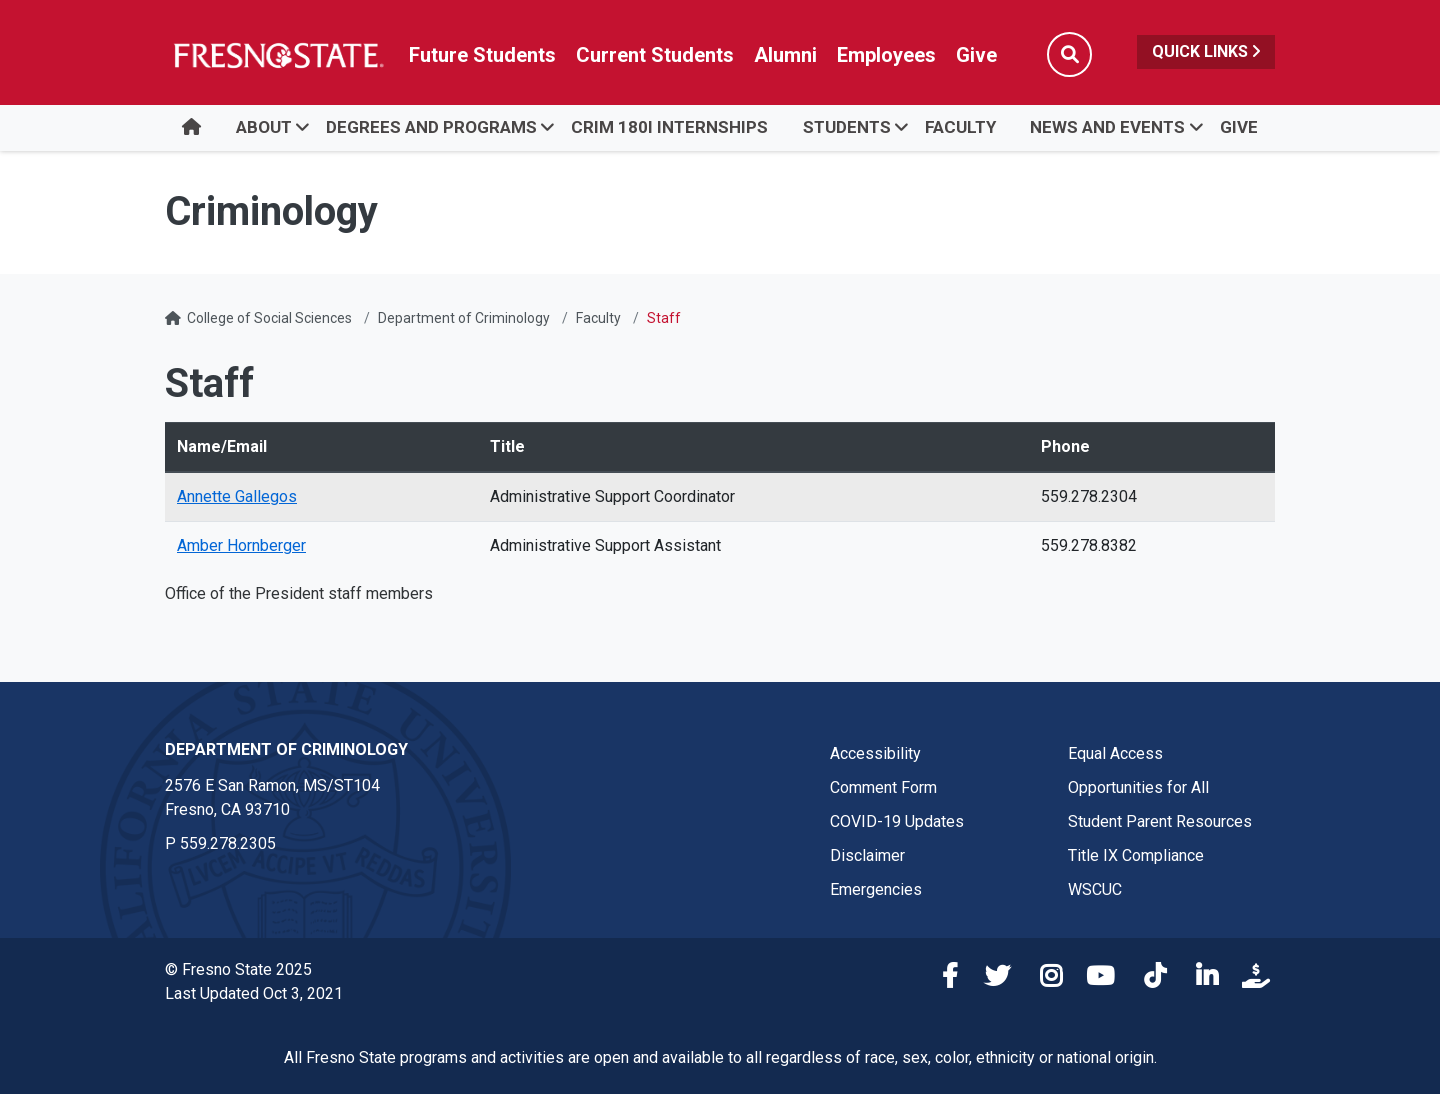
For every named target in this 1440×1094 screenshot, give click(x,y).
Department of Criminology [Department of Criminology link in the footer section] (286, 749)
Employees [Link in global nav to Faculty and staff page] (886, 55)
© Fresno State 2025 (238, 969)
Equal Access (1115, 753)
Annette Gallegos (237, 496)
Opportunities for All (1138, 787)
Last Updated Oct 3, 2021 (254, 993)
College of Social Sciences (269, 318)
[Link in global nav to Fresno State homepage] (277, 55)
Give (1239, 127)
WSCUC (1095, 889)
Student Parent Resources (1160, 821)
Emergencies (876, 889)
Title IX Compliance (1136, 855)
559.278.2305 (228, 843)
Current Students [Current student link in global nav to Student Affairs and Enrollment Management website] (655, 55)
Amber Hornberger (241, 545)
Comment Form (883, 787)
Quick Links (1206, 51)
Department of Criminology (464, 318)
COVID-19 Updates (897, 821)
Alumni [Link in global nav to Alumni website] (785, 55)
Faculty (960, 127)
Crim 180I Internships (669, 127)
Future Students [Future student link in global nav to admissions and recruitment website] (482, 55)
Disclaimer (867, 855)
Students (847, 127)
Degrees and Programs (431, 127)
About (264, 127)
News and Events (1107, 127)
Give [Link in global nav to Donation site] (976, 55)
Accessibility (875, 753)
